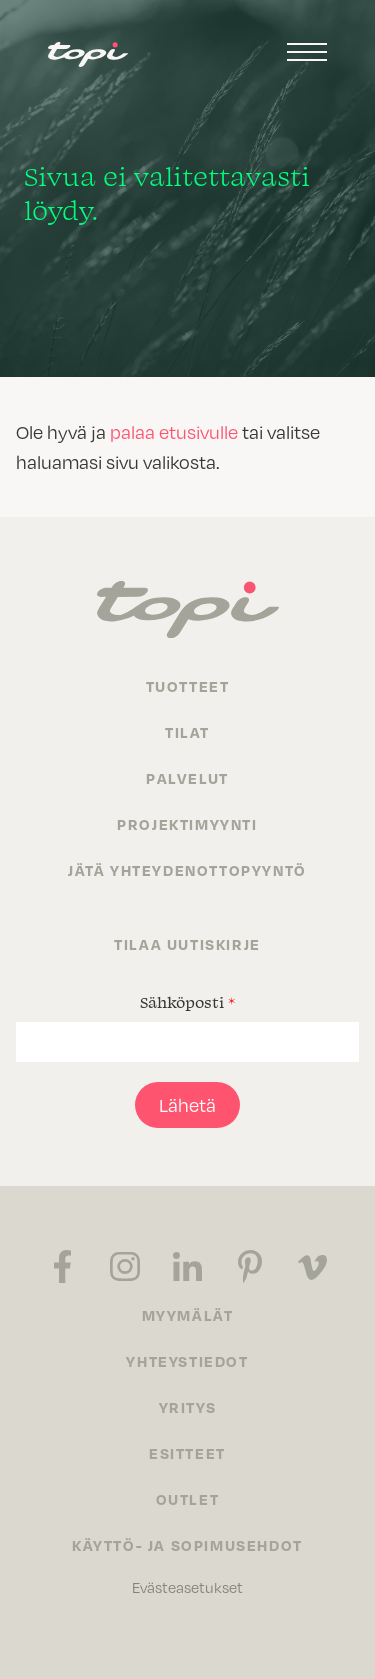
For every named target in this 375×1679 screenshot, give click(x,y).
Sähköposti (187, 1002)
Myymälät (188, 1315)
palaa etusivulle (174, 431)
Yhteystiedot (187, 1361)
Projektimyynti (187, 824)
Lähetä (187, 1104)
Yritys (188, 1407)
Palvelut (187, 778)
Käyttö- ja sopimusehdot (187, 1545)
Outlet (188, 1499)
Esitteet (187, 1453)
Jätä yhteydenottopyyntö (187, 870)
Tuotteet (188, 686)
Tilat (187, 732)
